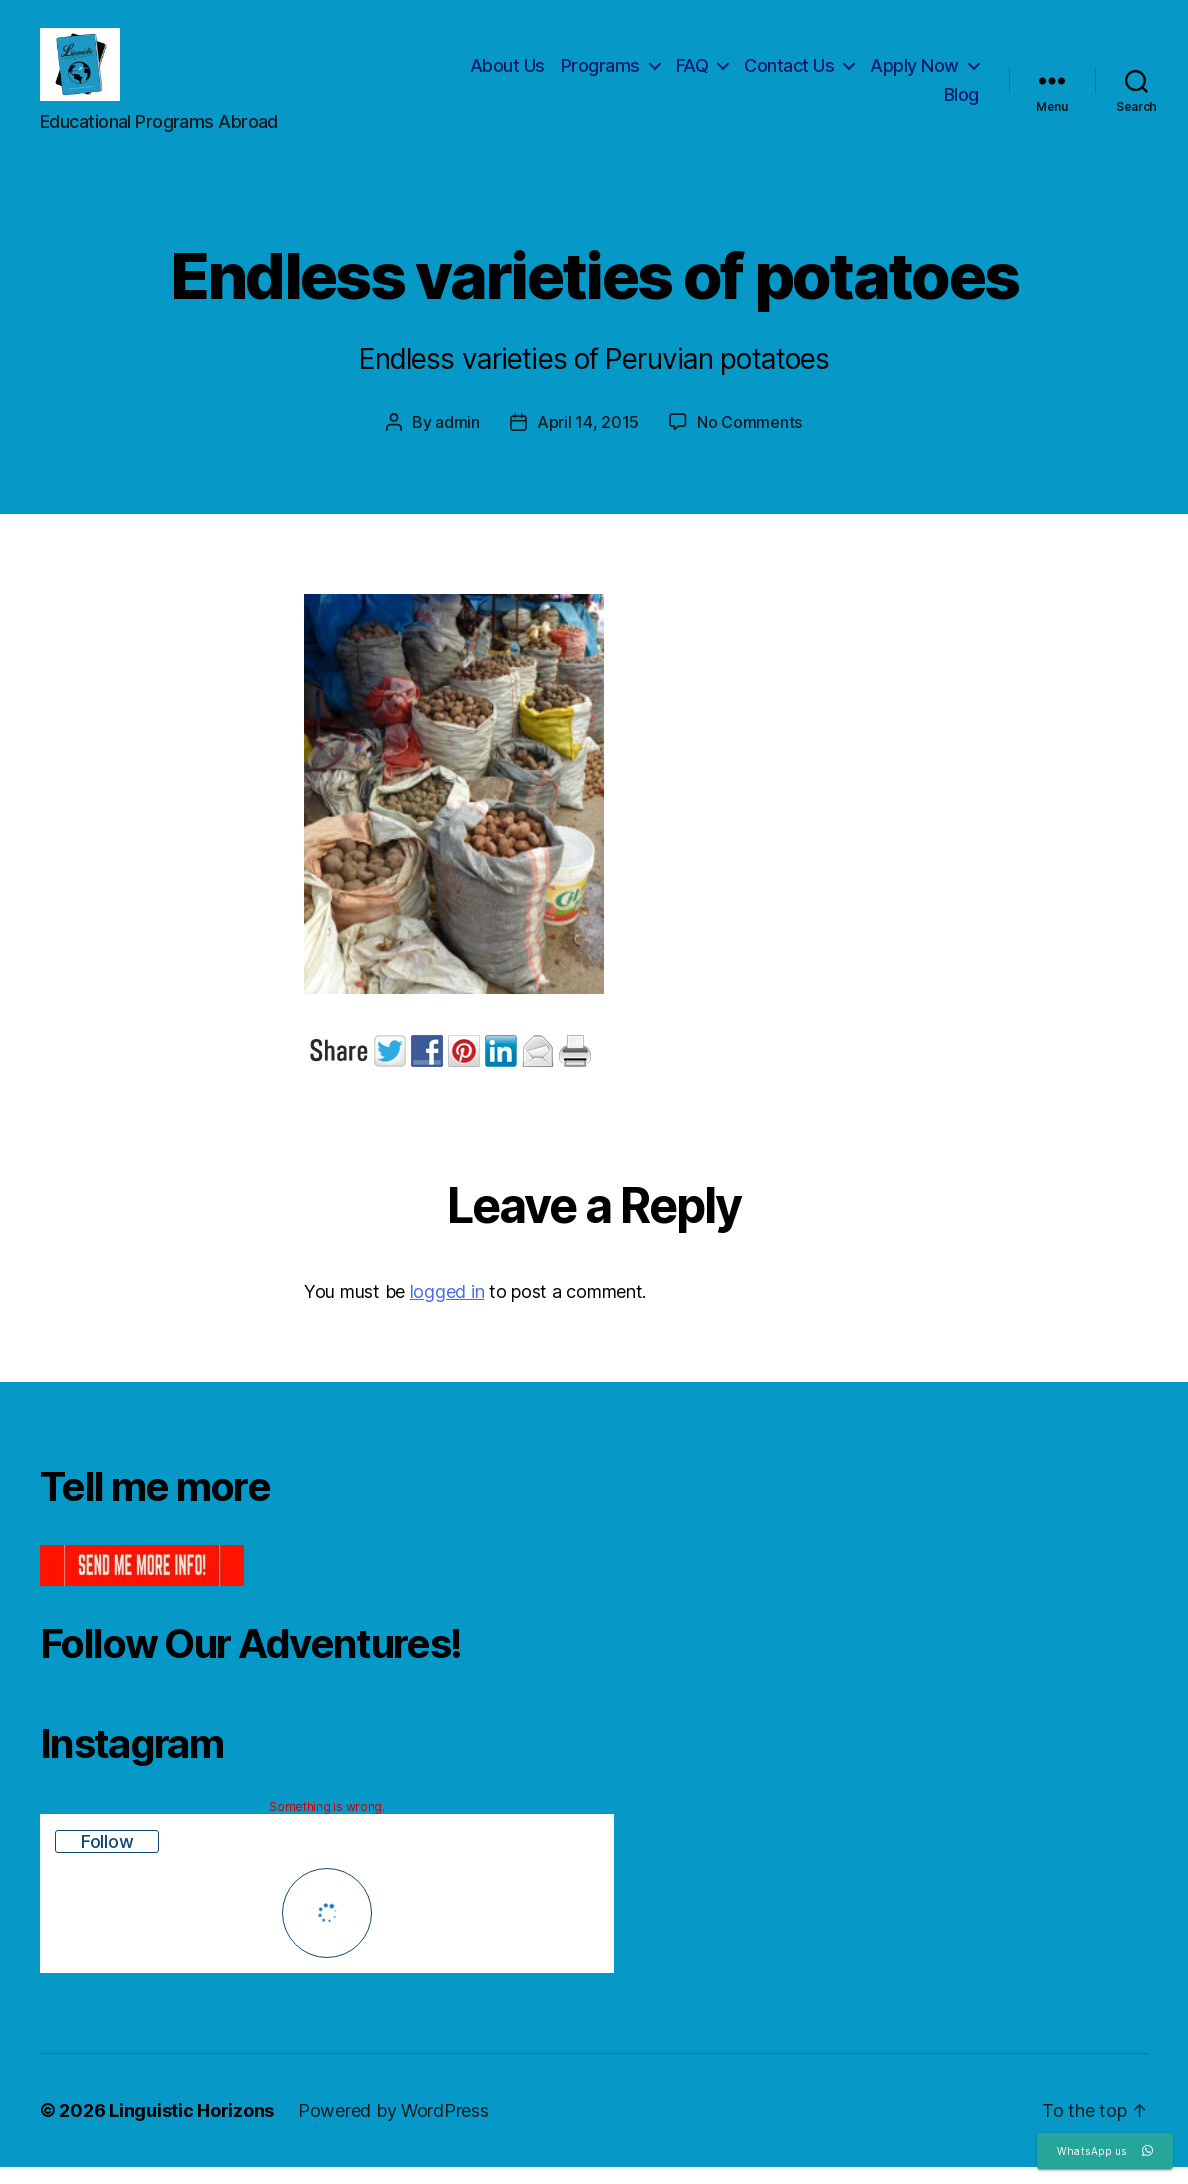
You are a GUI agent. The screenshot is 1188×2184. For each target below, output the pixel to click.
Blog (961, 102)
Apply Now (914, 73)
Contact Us (789, 73)
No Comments (749, 439)
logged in (447, 1308)
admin (457, 439)
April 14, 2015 (588, 439)
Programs (600, 73)
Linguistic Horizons (191, 2127)
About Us (507, 73)
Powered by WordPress (393, 2127)
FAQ (692, 73)
